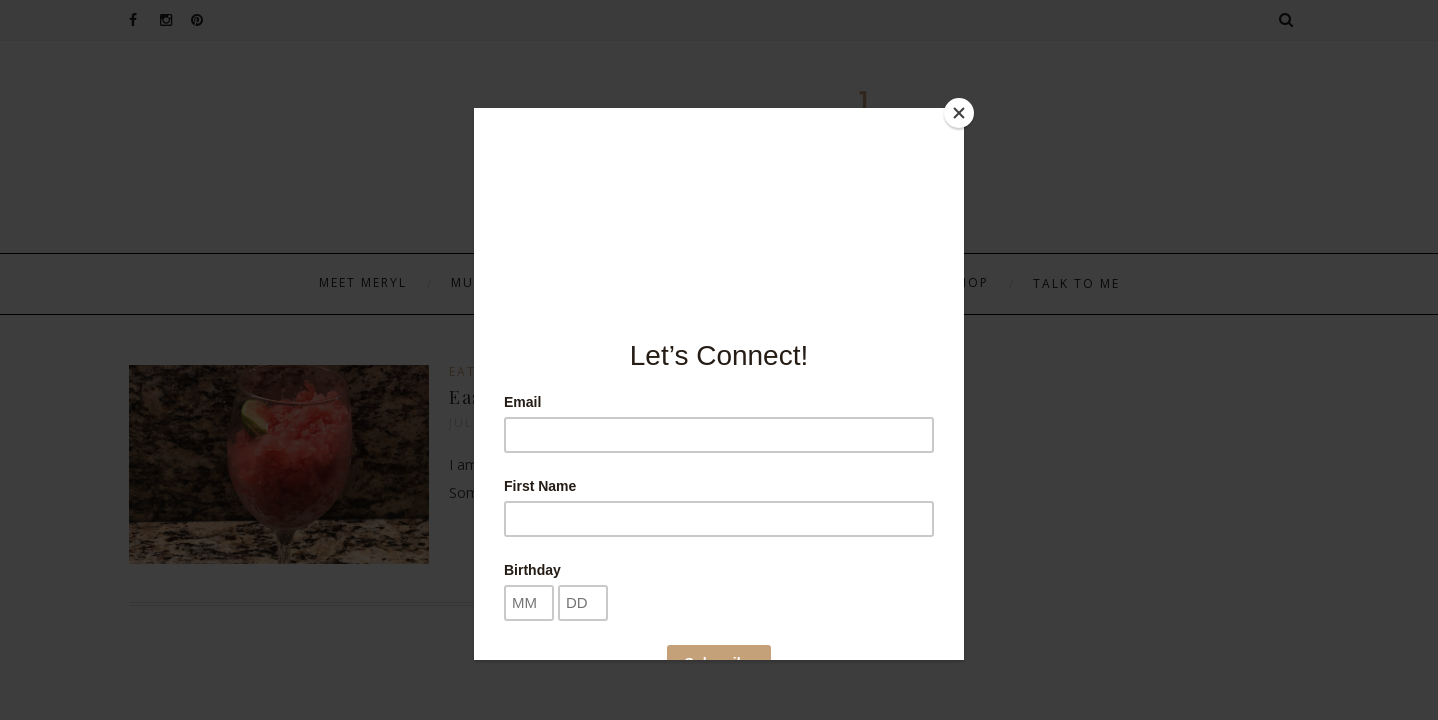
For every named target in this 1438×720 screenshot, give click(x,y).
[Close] (959, 113)
